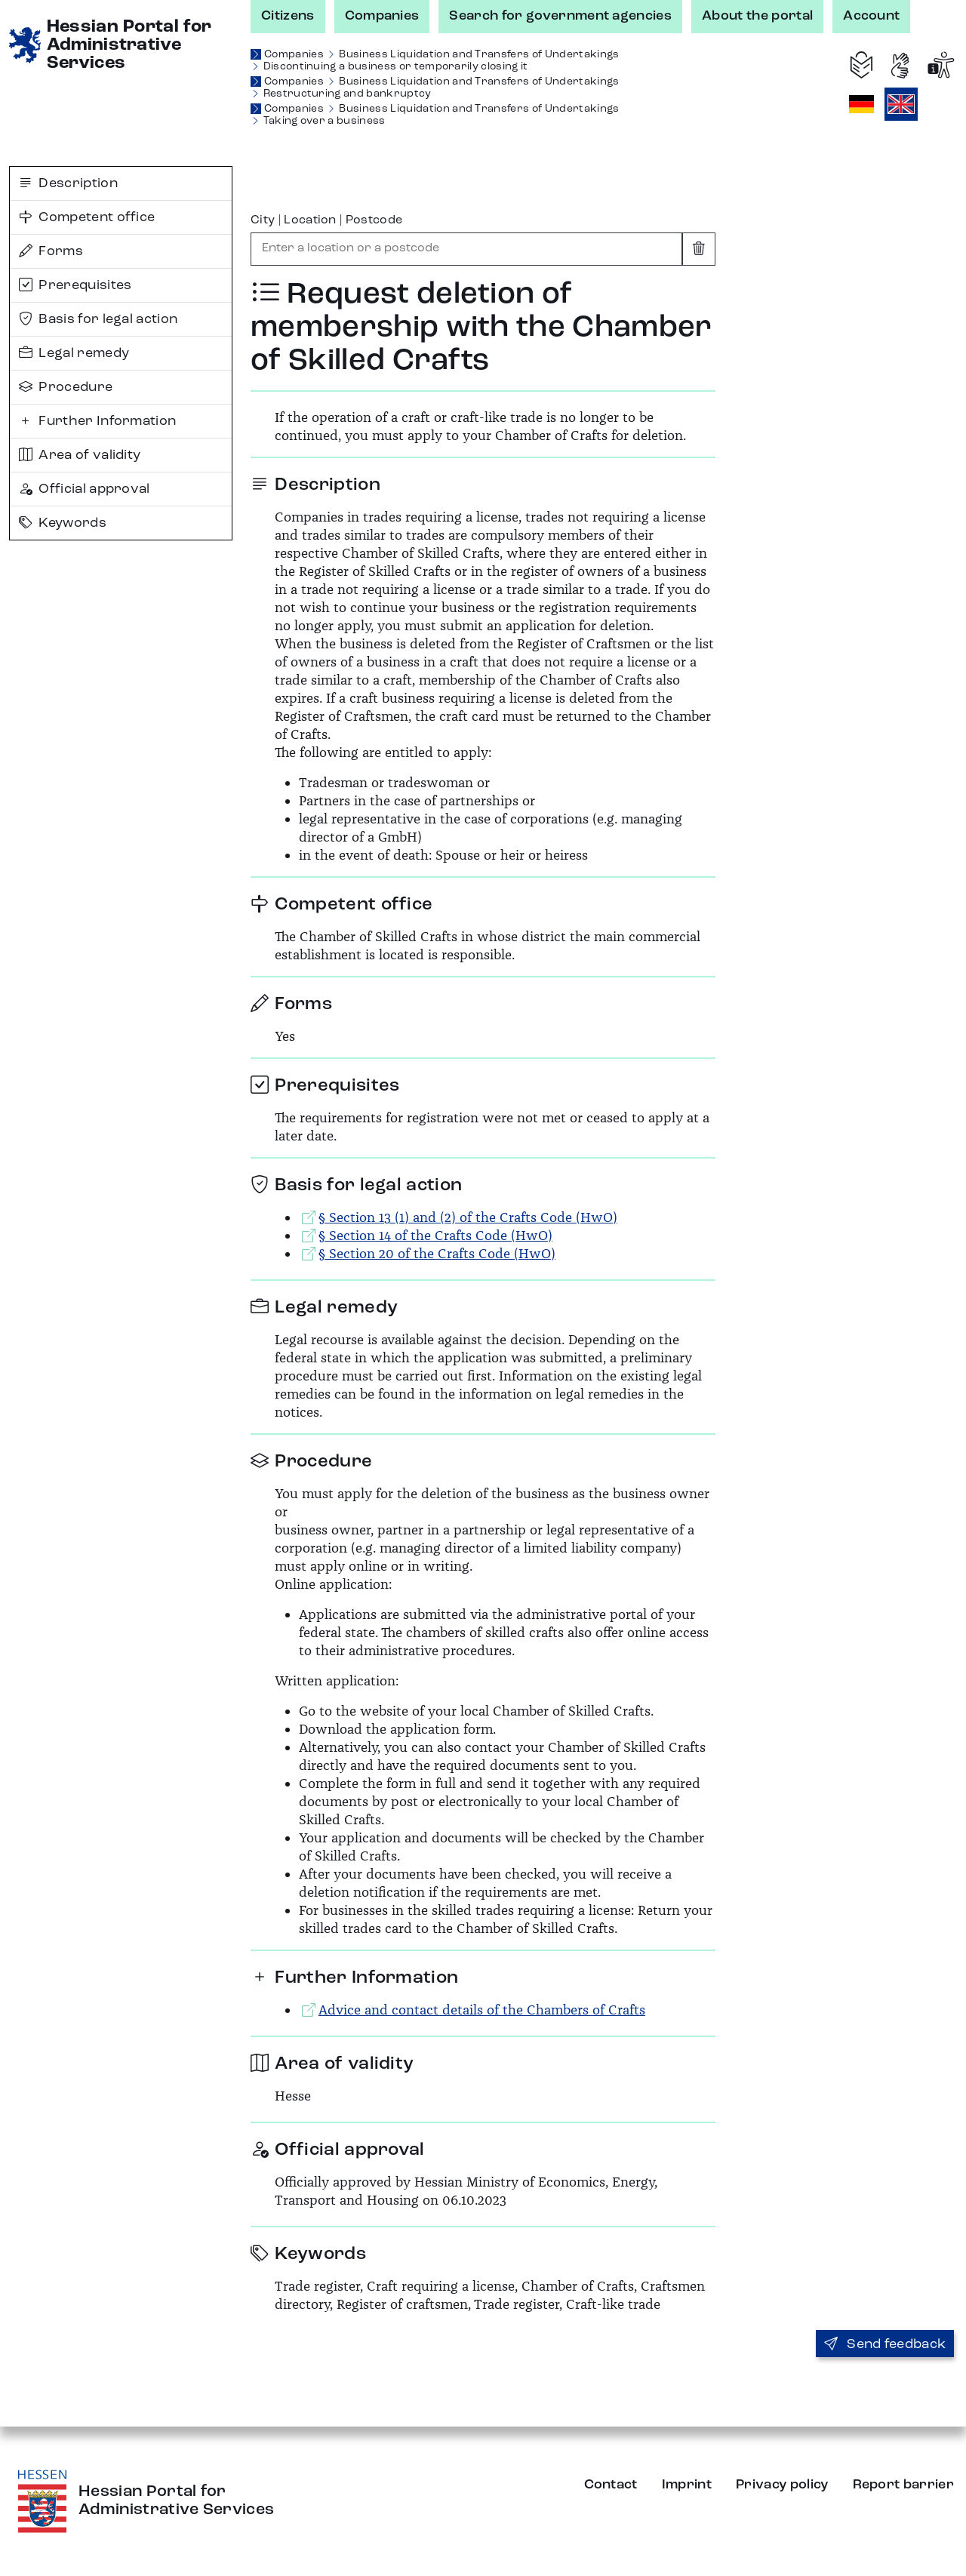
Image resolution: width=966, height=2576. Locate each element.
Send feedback (885, 2344)
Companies (382, 16)
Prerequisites (75, 285)
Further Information (97, 421)
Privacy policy (782, 2484)
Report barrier (903, 2484)
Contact (611, 2484)
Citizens (288, 16)
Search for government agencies (560, 16)
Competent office (87, 217)
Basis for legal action (98, 319)
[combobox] (466, 249)
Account (871, 16)
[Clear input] (698, 249)
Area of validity (79, 455)
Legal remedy (74, 353)
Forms (51, 251)
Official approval (84, 489)
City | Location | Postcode (326, 220)
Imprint (687, 2484)
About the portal (757, 16)
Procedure (65, 387)
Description (68, 183)
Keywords (62, 523)
